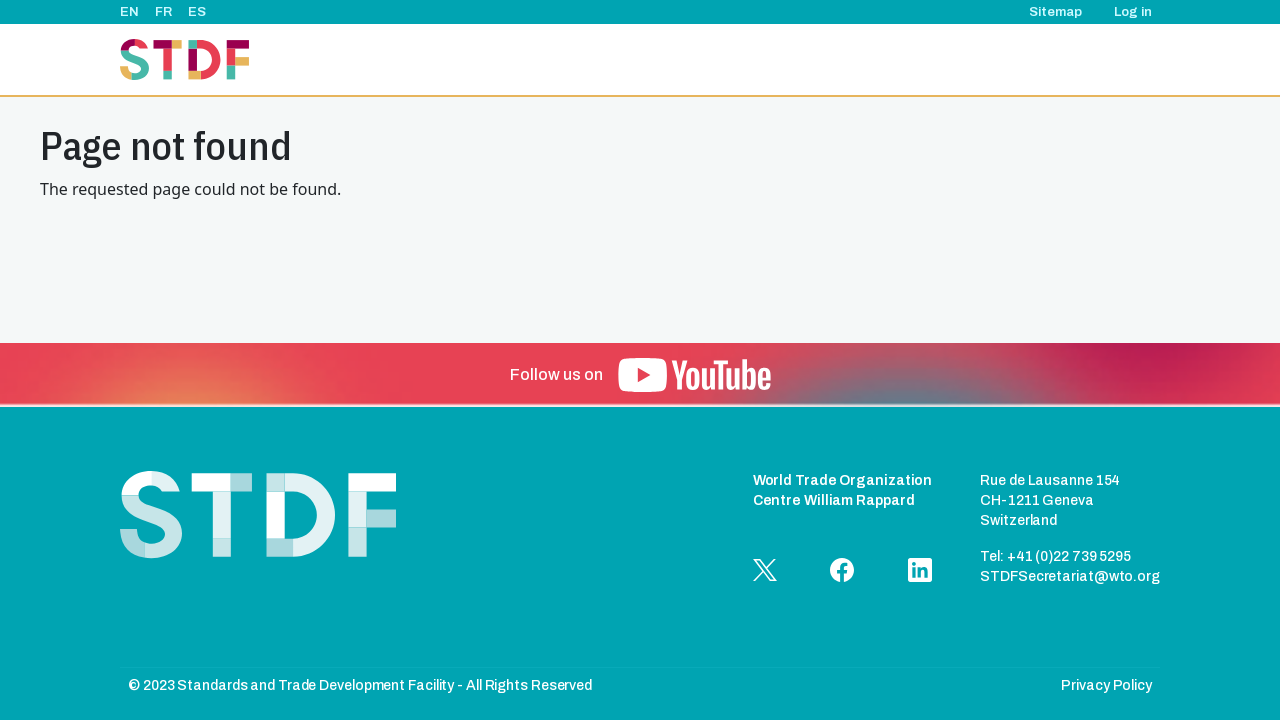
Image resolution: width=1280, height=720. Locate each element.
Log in (1133, 12)
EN (129, 12)
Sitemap (1055, 12)
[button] (694, 375)
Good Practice (951, 60)
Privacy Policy (1106, 685)
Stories (858, 60)
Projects (667, 60)
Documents (1057, 60)
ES (197, 12)
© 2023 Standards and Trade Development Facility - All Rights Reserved (360, 685)
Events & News (764, 60)
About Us (587, 60)
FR (163, 12)
